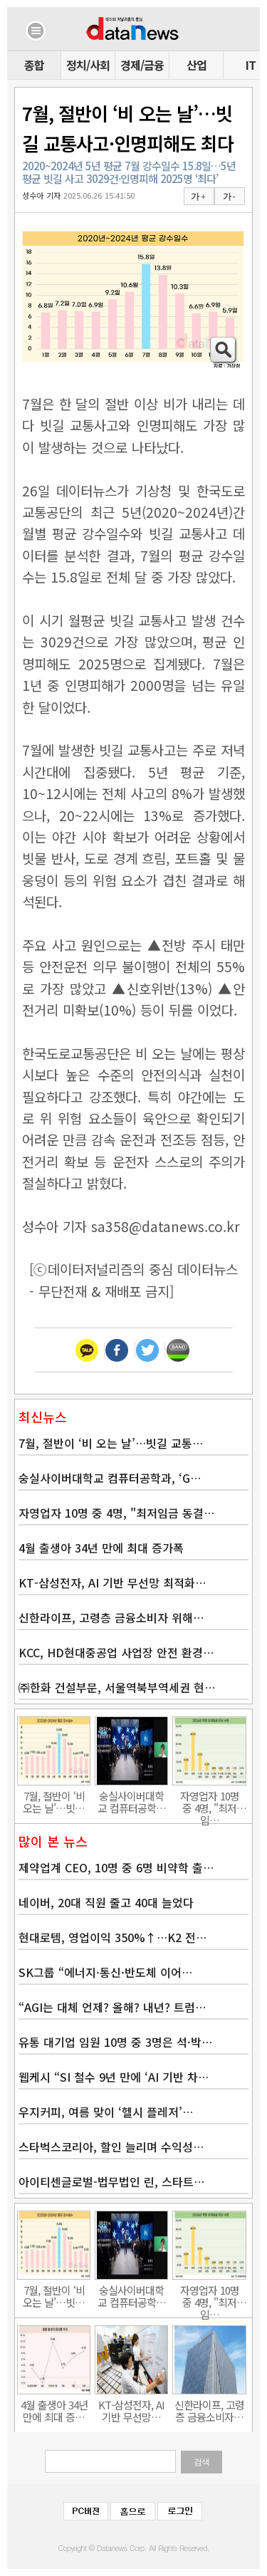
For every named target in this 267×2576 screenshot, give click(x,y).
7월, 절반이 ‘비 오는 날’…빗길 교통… (111, 1442)
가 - (229, 197)
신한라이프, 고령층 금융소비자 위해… (111, 1617)
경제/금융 (142, 64)
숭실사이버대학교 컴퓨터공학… (132, 1802)
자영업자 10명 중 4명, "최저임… (209, 1802)
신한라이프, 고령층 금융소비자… (209, 2411)
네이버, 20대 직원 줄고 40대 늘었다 (106, 1902)
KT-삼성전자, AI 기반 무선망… (131, 2411)
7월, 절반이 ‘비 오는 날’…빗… (54, 1802)
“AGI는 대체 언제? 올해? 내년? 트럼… (112, 2007)
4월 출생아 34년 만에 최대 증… (54, 2411)
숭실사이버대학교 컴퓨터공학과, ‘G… (110, 1477)
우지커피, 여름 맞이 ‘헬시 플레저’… (106, 2111)
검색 (201, 2462)
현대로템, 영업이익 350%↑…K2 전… (112, 1937)
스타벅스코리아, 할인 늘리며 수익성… (111, 2146)
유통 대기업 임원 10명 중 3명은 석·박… (115, 2041)
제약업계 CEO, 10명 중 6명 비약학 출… (116, 1867)
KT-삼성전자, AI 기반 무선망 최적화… (112, 1582)
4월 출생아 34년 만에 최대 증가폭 (101, 1547)
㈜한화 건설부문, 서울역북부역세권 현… (117, 1687)
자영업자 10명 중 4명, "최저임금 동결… (116, 1512)
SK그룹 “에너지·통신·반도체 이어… (105, 1972)
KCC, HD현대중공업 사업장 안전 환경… (116, 1652)
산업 (196, 64)
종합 (34, 64)
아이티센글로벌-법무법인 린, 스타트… (111, 2181)
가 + (198, 197)
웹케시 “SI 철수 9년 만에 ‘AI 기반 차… (114, 2076)
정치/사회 (88, 64)
